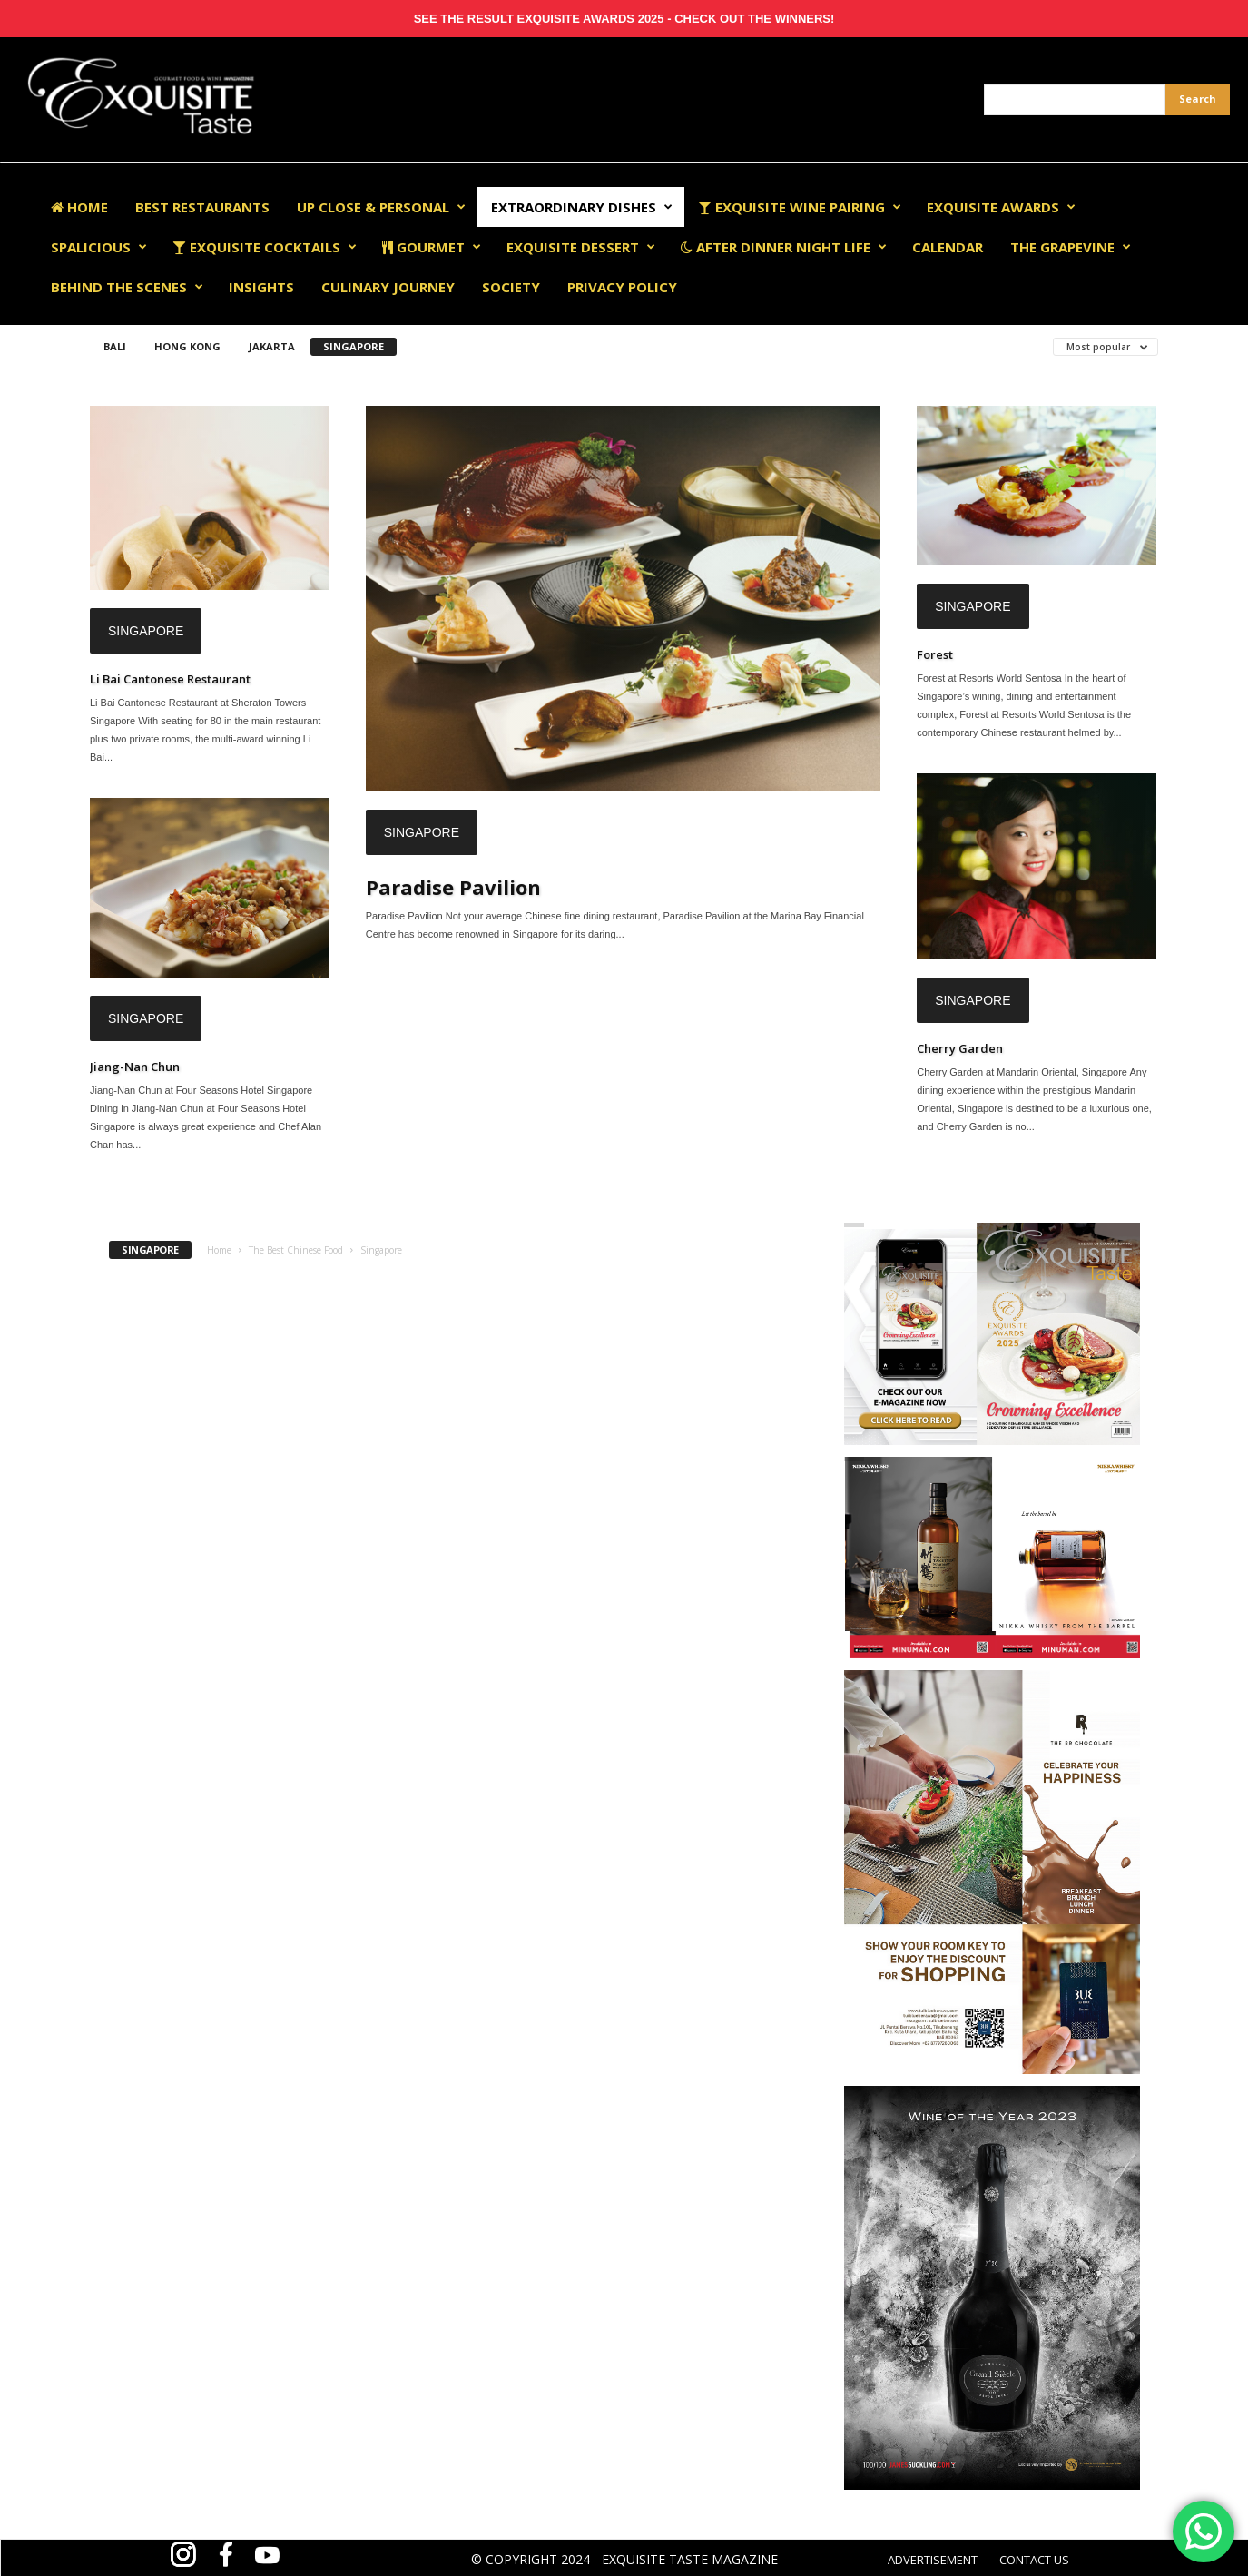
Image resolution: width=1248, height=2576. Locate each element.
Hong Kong (187, 346)
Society (511, 287)
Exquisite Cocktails (264, 247)
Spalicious (99, 247)
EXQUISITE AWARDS (1001, 207)
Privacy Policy (622, 287)
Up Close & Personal (381, 207)
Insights (261, 287)
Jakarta (272, 346)
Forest (935, 654)
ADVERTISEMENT (933, 2559)
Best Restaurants (202, 207)
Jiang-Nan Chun (135, 1066)
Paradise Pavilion (453, 886)
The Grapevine (1070, 247)
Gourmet (431, 247)
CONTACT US (1034, 2559)
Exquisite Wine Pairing (799, 207)
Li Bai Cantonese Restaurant (170, 679)
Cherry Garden (960, 1048)
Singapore (353, 346)
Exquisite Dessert (580, 247)
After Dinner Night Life (784, 247)
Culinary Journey (388, 287)
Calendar (947, 247)
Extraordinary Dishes (582, 207)
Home (79, 207)
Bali (114, 346)
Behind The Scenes (127, 287)
